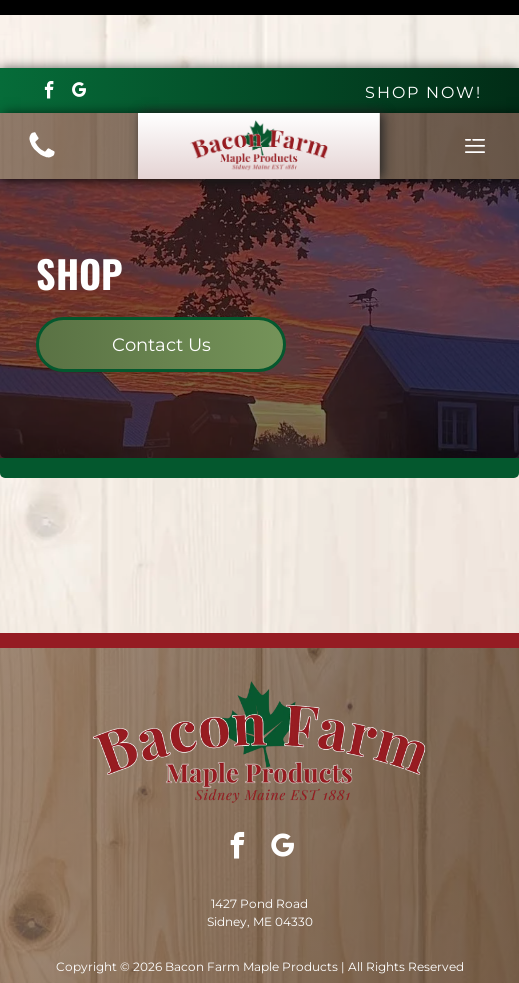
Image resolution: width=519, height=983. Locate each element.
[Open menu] (475, 78)
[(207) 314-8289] (42, 88)
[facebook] (49, 25)
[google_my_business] (79, 25)
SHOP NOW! (424, 24)
